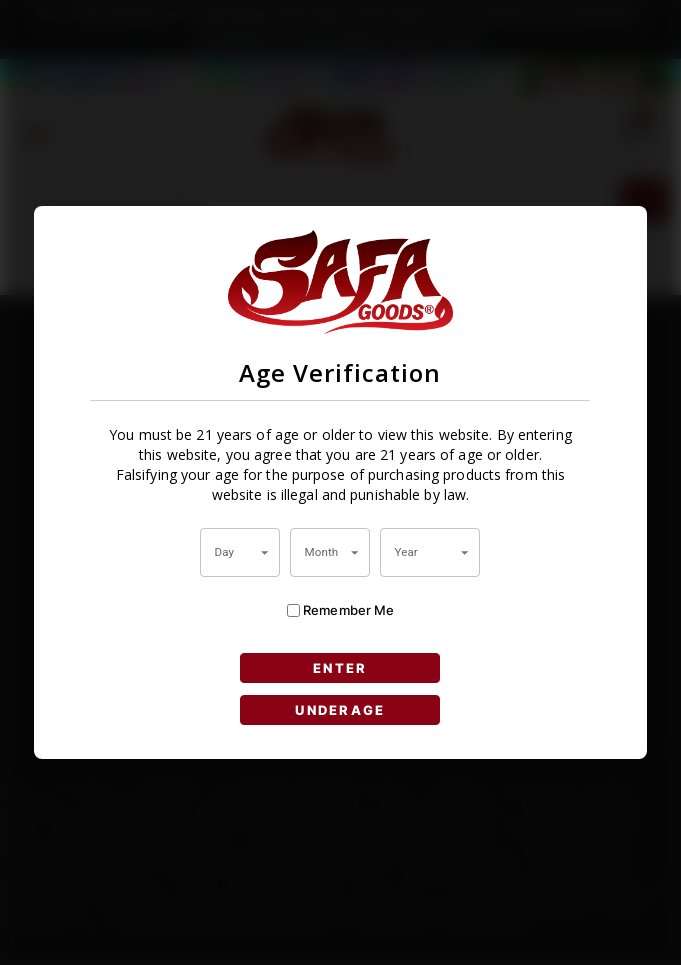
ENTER (340, 668)
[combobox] (240, 553)
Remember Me (341, 610)
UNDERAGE (340, 710)
